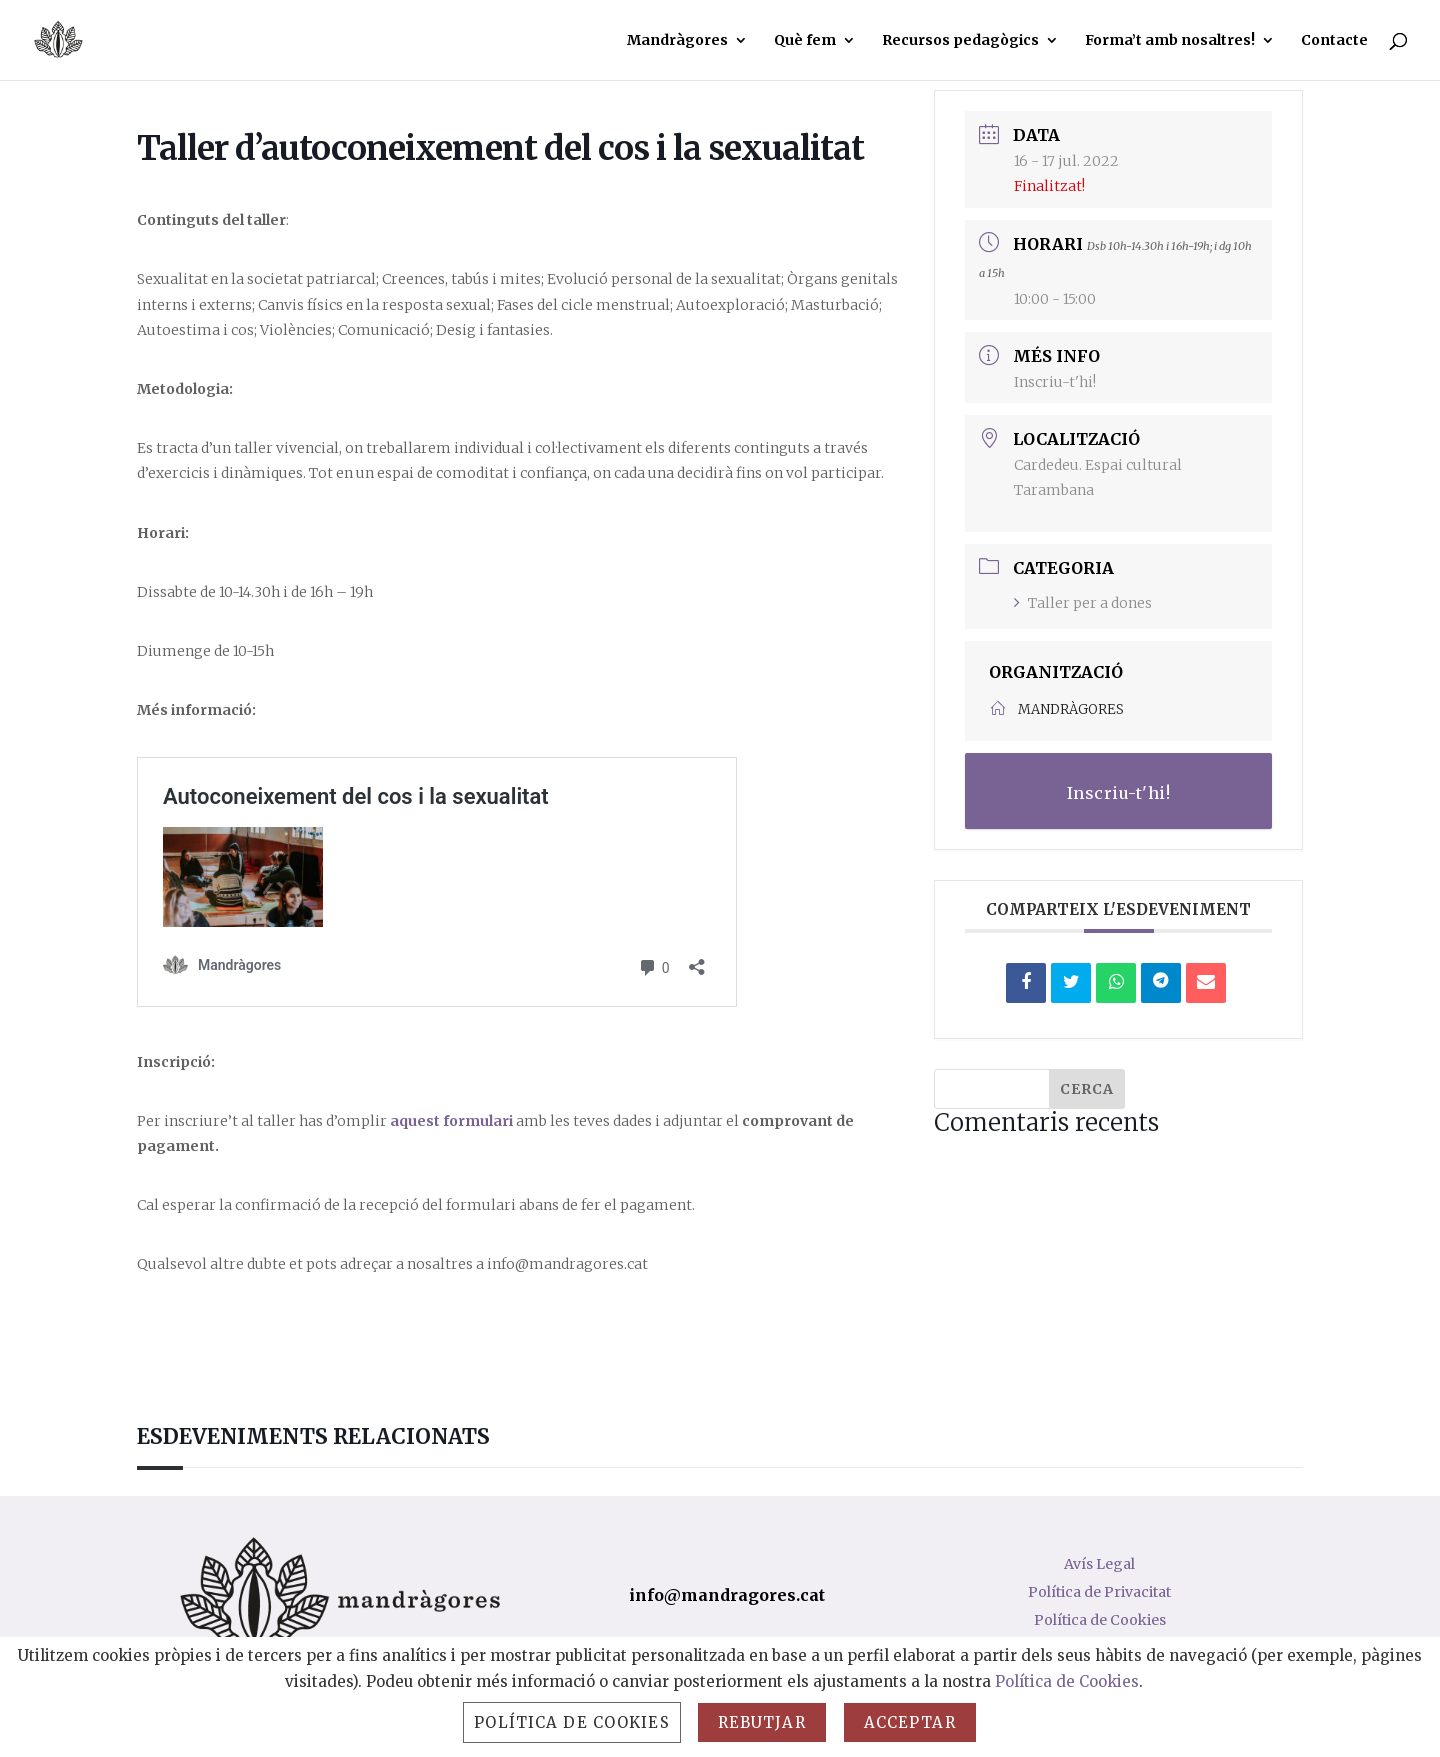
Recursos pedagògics (960, 41)
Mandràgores (677, 41)
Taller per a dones (1083, 603)
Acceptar (910, 1722)
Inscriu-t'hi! (1055, 382)
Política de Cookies (1100, 1620)
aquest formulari (451, 1121)
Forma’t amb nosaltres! (1170, 41)
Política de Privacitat (1099, 1592)
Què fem (805, 41)
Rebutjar (762, 1722)
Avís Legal (1099, 1564)
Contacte (1334, 41)
